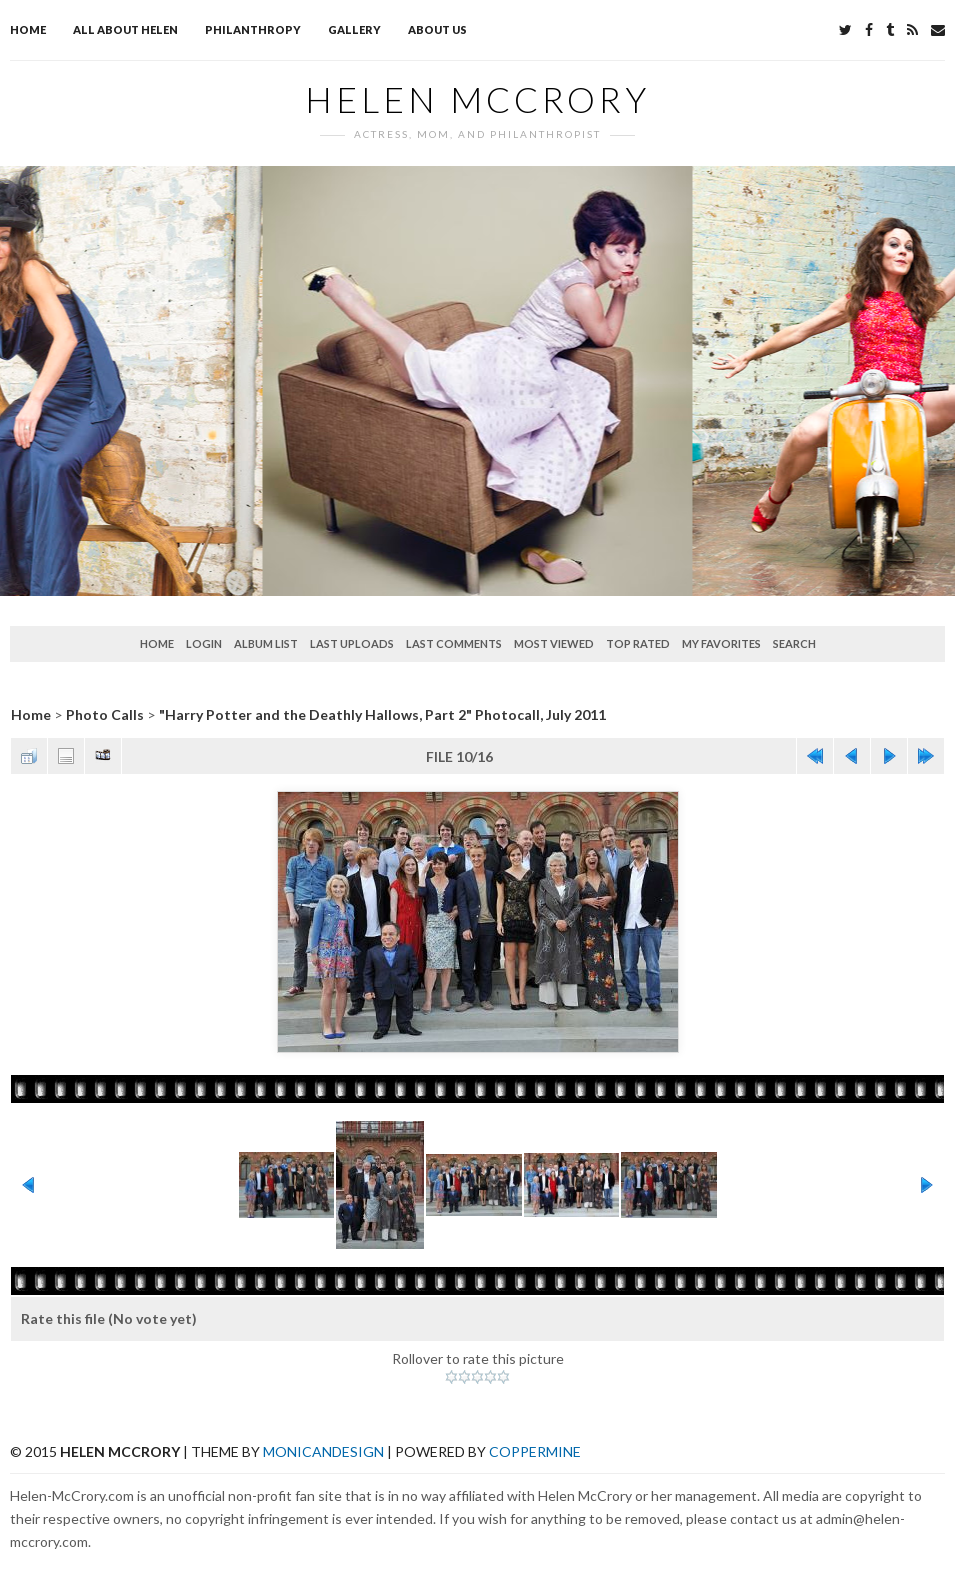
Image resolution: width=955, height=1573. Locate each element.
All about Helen (125, 29)
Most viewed (554, 643)
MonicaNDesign (323, 1451)
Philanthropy (253, 29)
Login (204, 643)
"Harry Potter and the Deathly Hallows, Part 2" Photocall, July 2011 (382, 714)
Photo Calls (105, 714)
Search (794, 643)
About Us (437, 29)
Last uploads (352, 643)
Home (28, 29)
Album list (266, 643)
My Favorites (721, 643)
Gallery (354, 29)
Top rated (638, 643)
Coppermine (535, 1451)
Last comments (454, 643)
